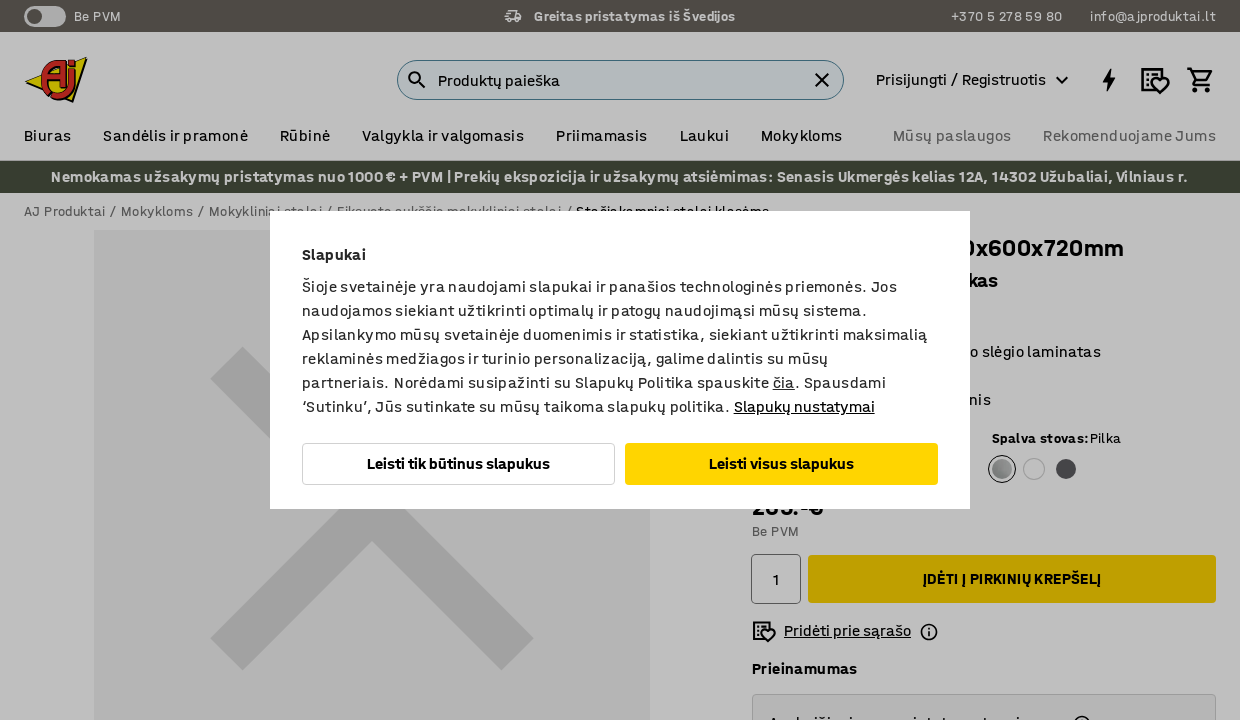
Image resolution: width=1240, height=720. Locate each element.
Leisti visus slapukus (781, 463)
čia (784, 382)
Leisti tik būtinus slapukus (458, 463)
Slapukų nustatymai (804, 406)
